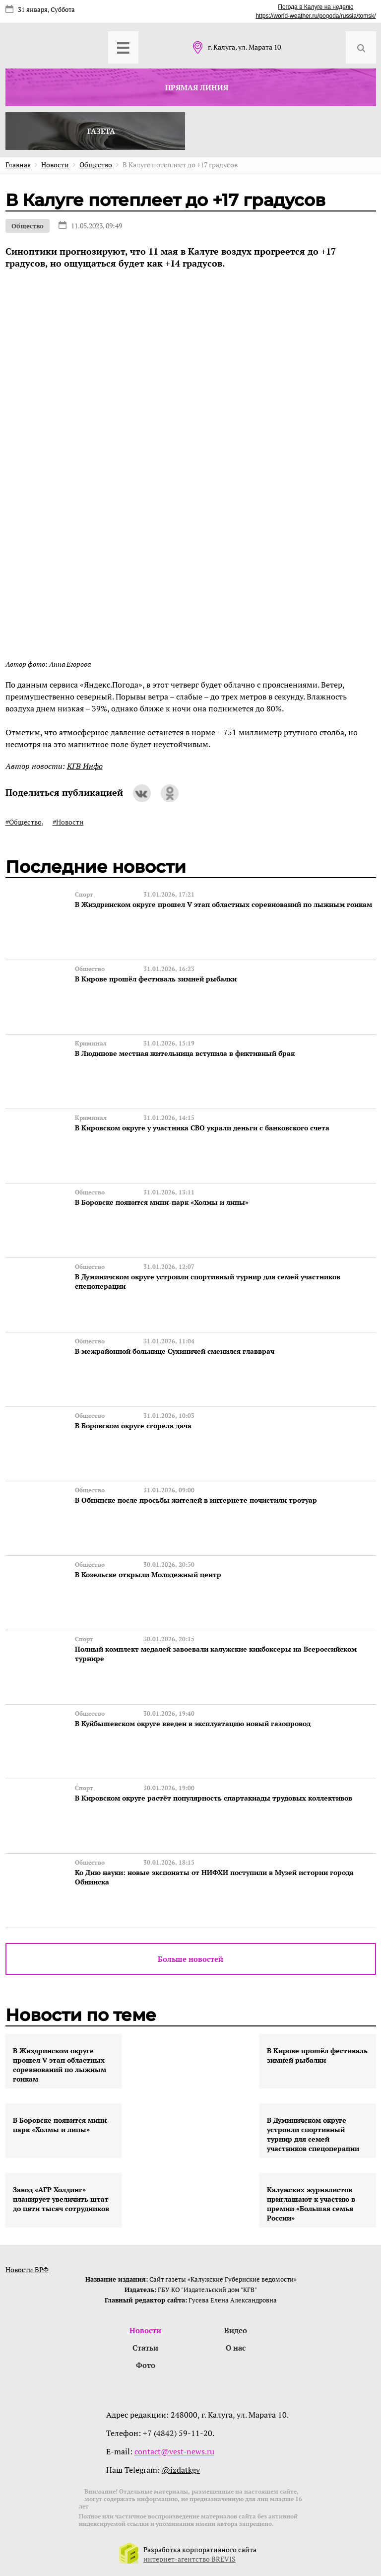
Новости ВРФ (27, 2269)
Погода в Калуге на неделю (315, 6)
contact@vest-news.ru (174, 2451)
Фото (145, 2365)
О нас (236, 2348)
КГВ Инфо (85, 766)
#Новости (68, 822)
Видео (235, 2330)
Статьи (145, 2348)
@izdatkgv (181, 2469)
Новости (145, 2330)
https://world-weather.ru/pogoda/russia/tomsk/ (315, 15)
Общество (27, 225)
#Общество (23, 822)
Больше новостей (190, 1959)
